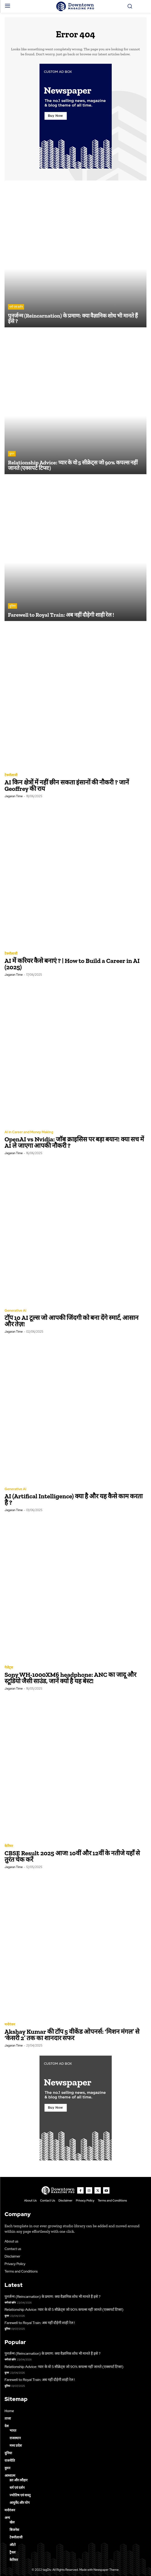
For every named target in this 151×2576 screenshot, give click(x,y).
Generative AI (15, 1310)
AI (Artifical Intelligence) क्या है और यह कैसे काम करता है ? (74, 1499)
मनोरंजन (10, 2024)
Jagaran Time (14, 796)
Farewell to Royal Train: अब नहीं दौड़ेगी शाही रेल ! (40, 2322)
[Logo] (75, 6)
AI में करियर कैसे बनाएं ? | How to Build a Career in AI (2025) (72, 964)
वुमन (11, 454)
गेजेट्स (9, 1667)
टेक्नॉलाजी (11, 775)
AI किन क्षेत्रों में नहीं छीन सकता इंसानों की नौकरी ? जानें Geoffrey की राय (67, 785)
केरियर (9, 1846)
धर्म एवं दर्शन (16, 307)
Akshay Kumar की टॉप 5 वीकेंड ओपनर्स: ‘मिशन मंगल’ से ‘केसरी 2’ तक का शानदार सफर (72, 2035)
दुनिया (12, 606)
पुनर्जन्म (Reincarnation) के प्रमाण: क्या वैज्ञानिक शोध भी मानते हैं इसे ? (53, 2296)
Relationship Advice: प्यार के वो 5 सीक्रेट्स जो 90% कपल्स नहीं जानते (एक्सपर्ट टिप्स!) (64, 2309)
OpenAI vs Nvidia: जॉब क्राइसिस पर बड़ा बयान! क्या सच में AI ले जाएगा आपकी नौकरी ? (74, 1142)
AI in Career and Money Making (29, 1132)
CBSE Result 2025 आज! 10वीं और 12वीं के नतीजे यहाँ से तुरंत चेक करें (72, 1856)
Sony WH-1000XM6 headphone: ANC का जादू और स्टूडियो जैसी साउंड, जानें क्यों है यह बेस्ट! (70, 1678)
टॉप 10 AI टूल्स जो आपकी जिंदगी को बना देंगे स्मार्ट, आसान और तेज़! (72, 1321)
